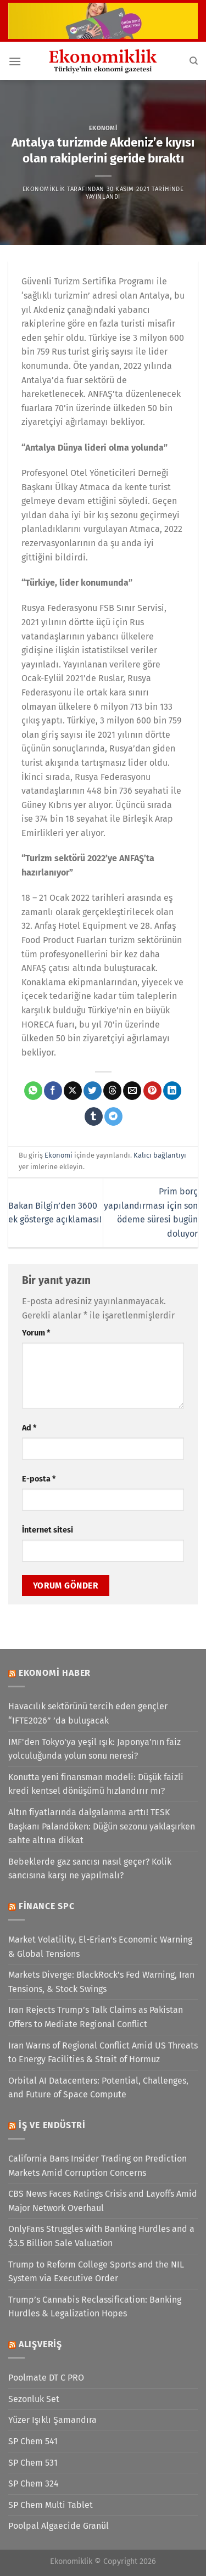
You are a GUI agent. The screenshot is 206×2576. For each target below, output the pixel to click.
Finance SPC (47, 1906)
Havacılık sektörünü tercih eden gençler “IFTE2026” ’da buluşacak (88, 1713)
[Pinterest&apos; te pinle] (152, 1090)
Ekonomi (103, 128)
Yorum (36, 1333)
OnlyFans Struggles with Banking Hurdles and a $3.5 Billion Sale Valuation (101, 2236)
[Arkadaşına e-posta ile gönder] (132, 1090)
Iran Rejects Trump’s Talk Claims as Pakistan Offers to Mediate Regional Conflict (95, 2017)
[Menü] (14, 61)
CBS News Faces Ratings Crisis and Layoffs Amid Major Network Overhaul (102, 2200)
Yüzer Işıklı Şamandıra (52, 2420)
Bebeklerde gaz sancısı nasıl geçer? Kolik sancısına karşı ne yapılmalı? (89, 1868)
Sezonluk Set (33, 2399)
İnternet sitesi (47, 1530)
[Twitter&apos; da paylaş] (92, 1090)
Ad (29, 1428)
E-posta (38, 1479)
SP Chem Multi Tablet (50, 2505)
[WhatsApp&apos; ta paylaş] (33, 1090)
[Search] (194, 60)
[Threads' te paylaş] (112, 1090)
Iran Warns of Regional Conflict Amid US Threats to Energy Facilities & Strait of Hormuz (103, 2052)
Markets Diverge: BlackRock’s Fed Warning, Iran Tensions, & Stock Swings (101, 1981)
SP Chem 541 (33, 2441)
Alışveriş (40, 2344)
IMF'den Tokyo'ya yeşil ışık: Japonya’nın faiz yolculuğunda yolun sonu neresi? (94, 1749)
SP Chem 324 (33, 2483)
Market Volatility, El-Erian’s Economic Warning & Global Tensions (100, 1946)
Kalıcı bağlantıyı (159, 1155)
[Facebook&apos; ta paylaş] (53, 1090)
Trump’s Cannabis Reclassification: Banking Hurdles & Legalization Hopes (94, 2306)
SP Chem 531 (33, 2462)
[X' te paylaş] (73, 1090)
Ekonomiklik (44, 189)
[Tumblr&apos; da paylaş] (94, 1116)
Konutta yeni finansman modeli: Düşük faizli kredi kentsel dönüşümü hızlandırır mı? (95, 1784)
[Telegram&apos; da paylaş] (113, 1116)
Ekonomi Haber (55, 1673)
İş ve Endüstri (52, 2125)
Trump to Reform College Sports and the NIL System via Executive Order (96, 2271)
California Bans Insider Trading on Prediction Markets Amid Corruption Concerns (97, 2165)
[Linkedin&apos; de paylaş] (172, 1090)
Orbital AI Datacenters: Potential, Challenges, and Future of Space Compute (98, 2087)
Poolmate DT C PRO (46, 2377)
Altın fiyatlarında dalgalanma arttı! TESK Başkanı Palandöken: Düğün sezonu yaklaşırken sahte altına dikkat (101, 1826)
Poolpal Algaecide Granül (58, 2526)
